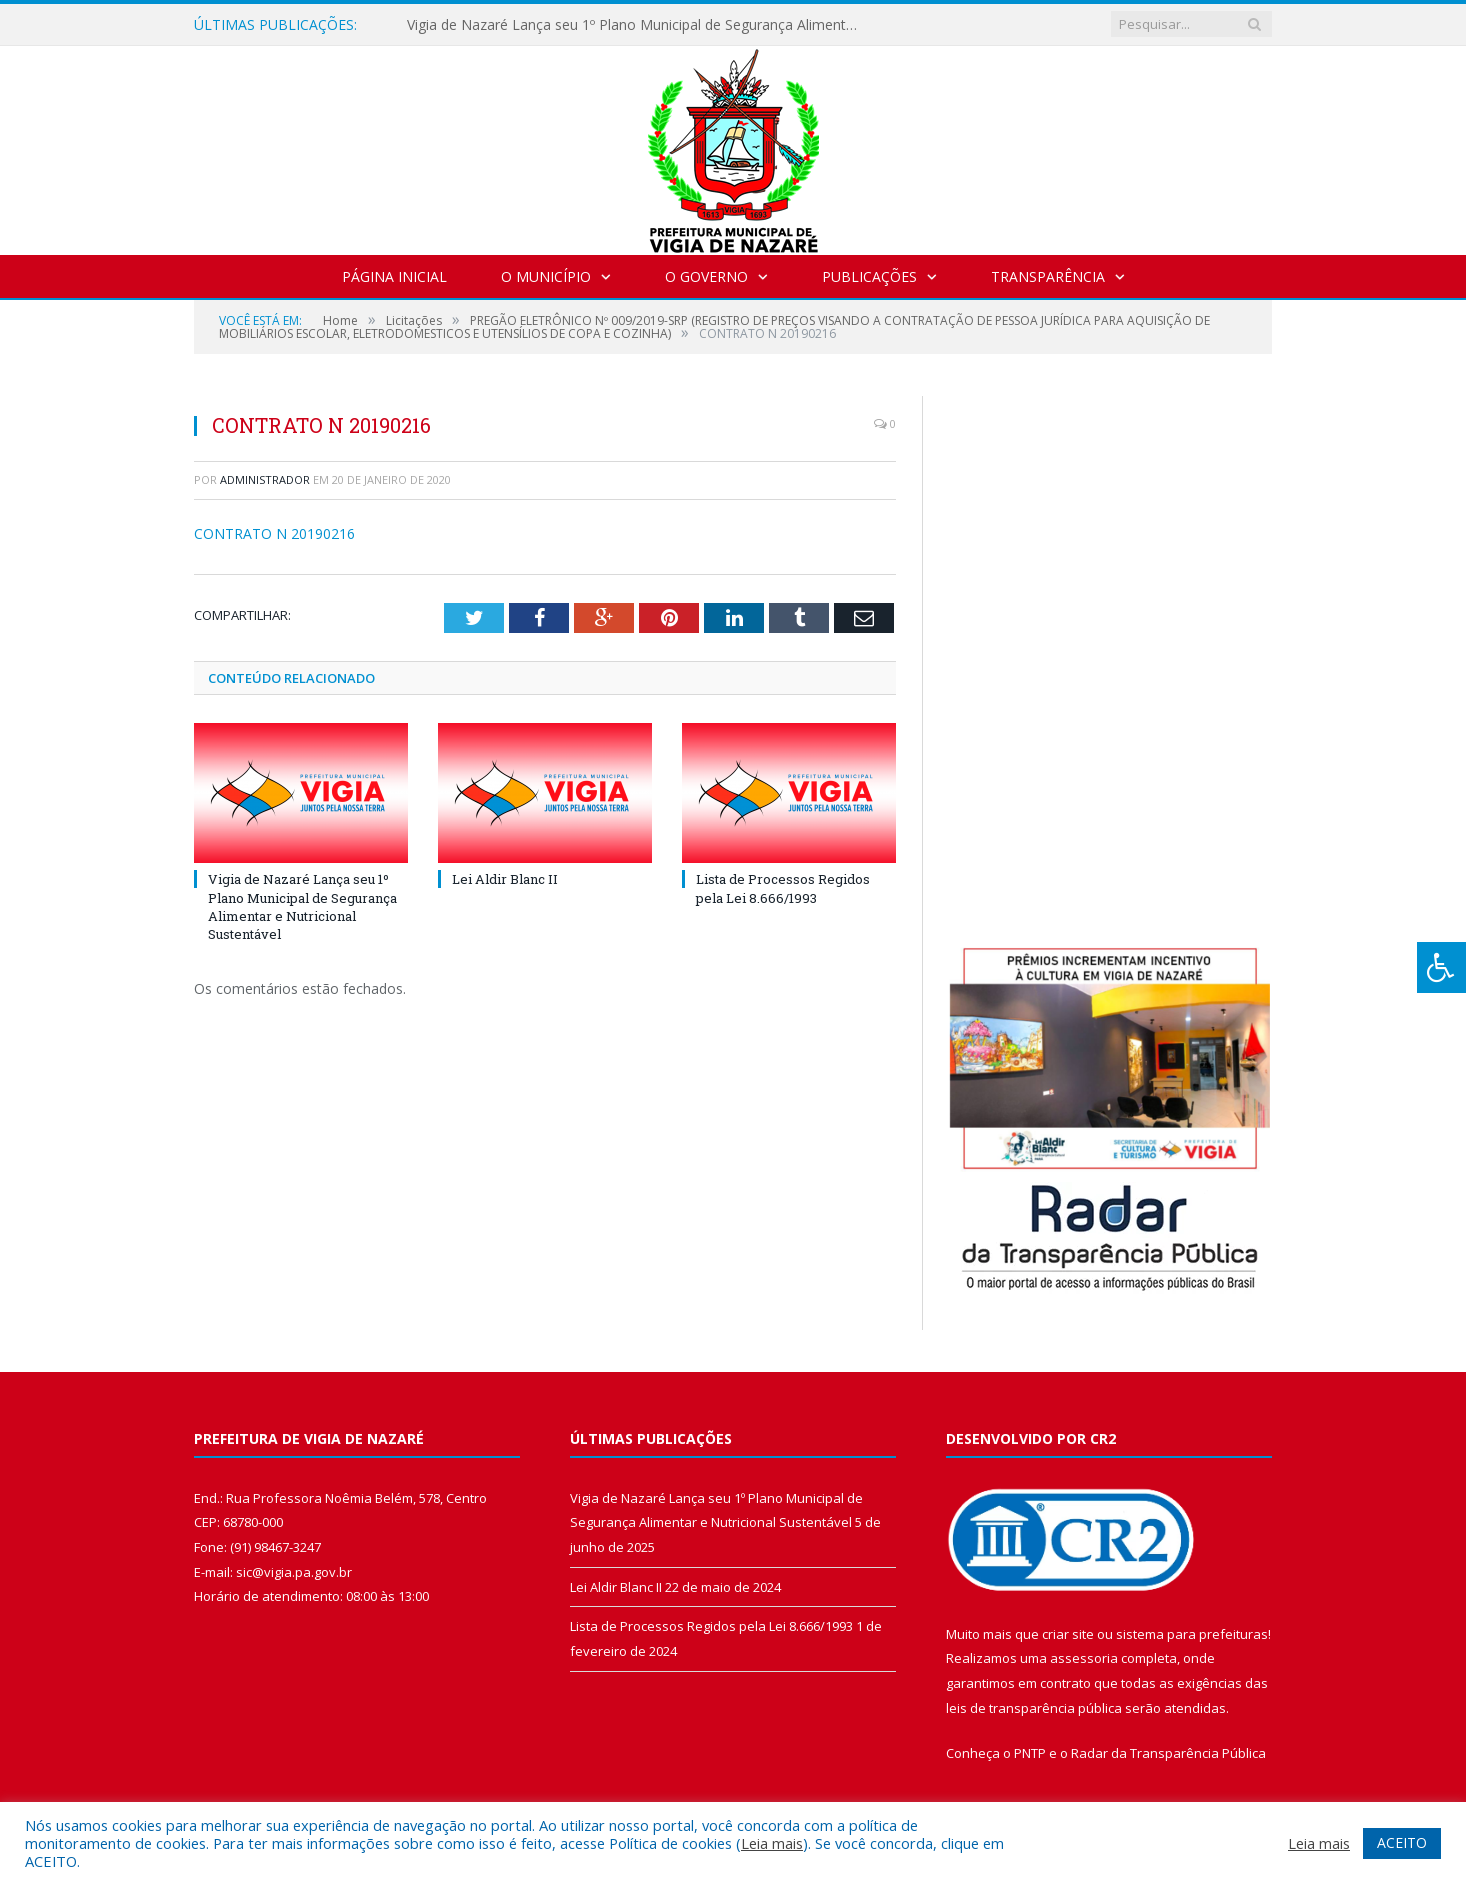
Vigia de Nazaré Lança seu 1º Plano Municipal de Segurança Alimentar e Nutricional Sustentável (637, 25)
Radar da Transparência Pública (1168, 1753)
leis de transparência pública (1034, 1708)
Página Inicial (394, 276)
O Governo (706, 276)
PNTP (1030, 1753)
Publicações (869, 276)
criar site (1068, 1634)
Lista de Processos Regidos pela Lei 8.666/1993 (783, 888)
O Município (546, 276)
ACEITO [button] (1402, 1842)
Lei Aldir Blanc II (505, 879)
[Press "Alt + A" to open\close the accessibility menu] (1441, 967)
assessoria (1084, 1658)
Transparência (1048, 276)
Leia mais (772, 1843)
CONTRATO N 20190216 (274, 533)
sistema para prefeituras (1192, 1634)
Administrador (265, 479)
